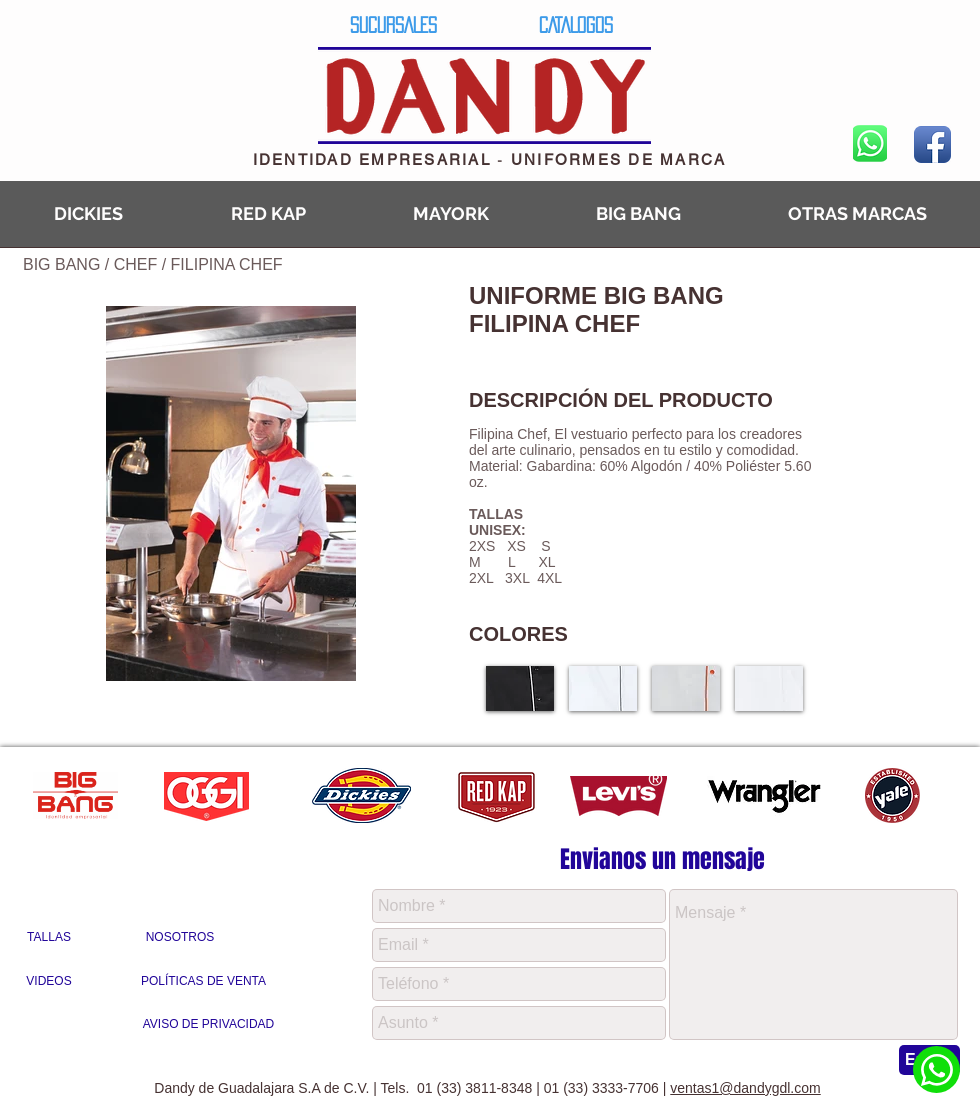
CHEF (138, 264)
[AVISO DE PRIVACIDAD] (208, 1025)
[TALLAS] (49, 938)
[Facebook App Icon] (932, 144)
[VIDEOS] (49, 982)
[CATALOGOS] (575, 24)
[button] (520, 688)
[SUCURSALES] (393, 24)
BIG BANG (61, 264)
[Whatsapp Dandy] (936, 1069)
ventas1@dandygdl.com (745, 1088)
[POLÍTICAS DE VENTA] (203, 982)
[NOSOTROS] (180, 938)
